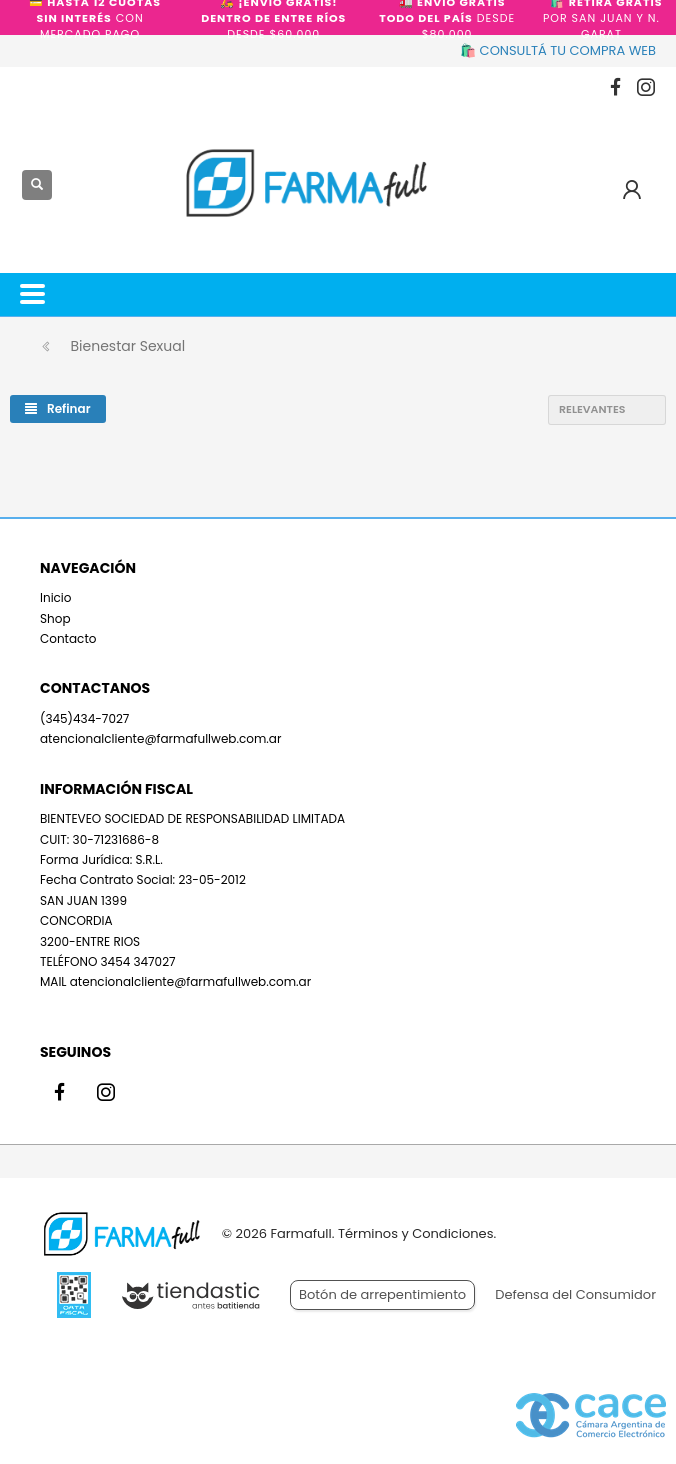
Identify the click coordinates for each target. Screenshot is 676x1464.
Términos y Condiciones (415, 1233)
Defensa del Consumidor (575, 1294)
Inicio (56, 597)
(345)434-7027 (84, 718)
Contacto (68, 638)
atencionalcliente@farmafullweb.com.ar (160, 738)
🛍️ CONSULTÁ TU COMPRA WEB (558, 50)
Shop (55, 618)
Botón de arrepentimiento (382, 1294)
